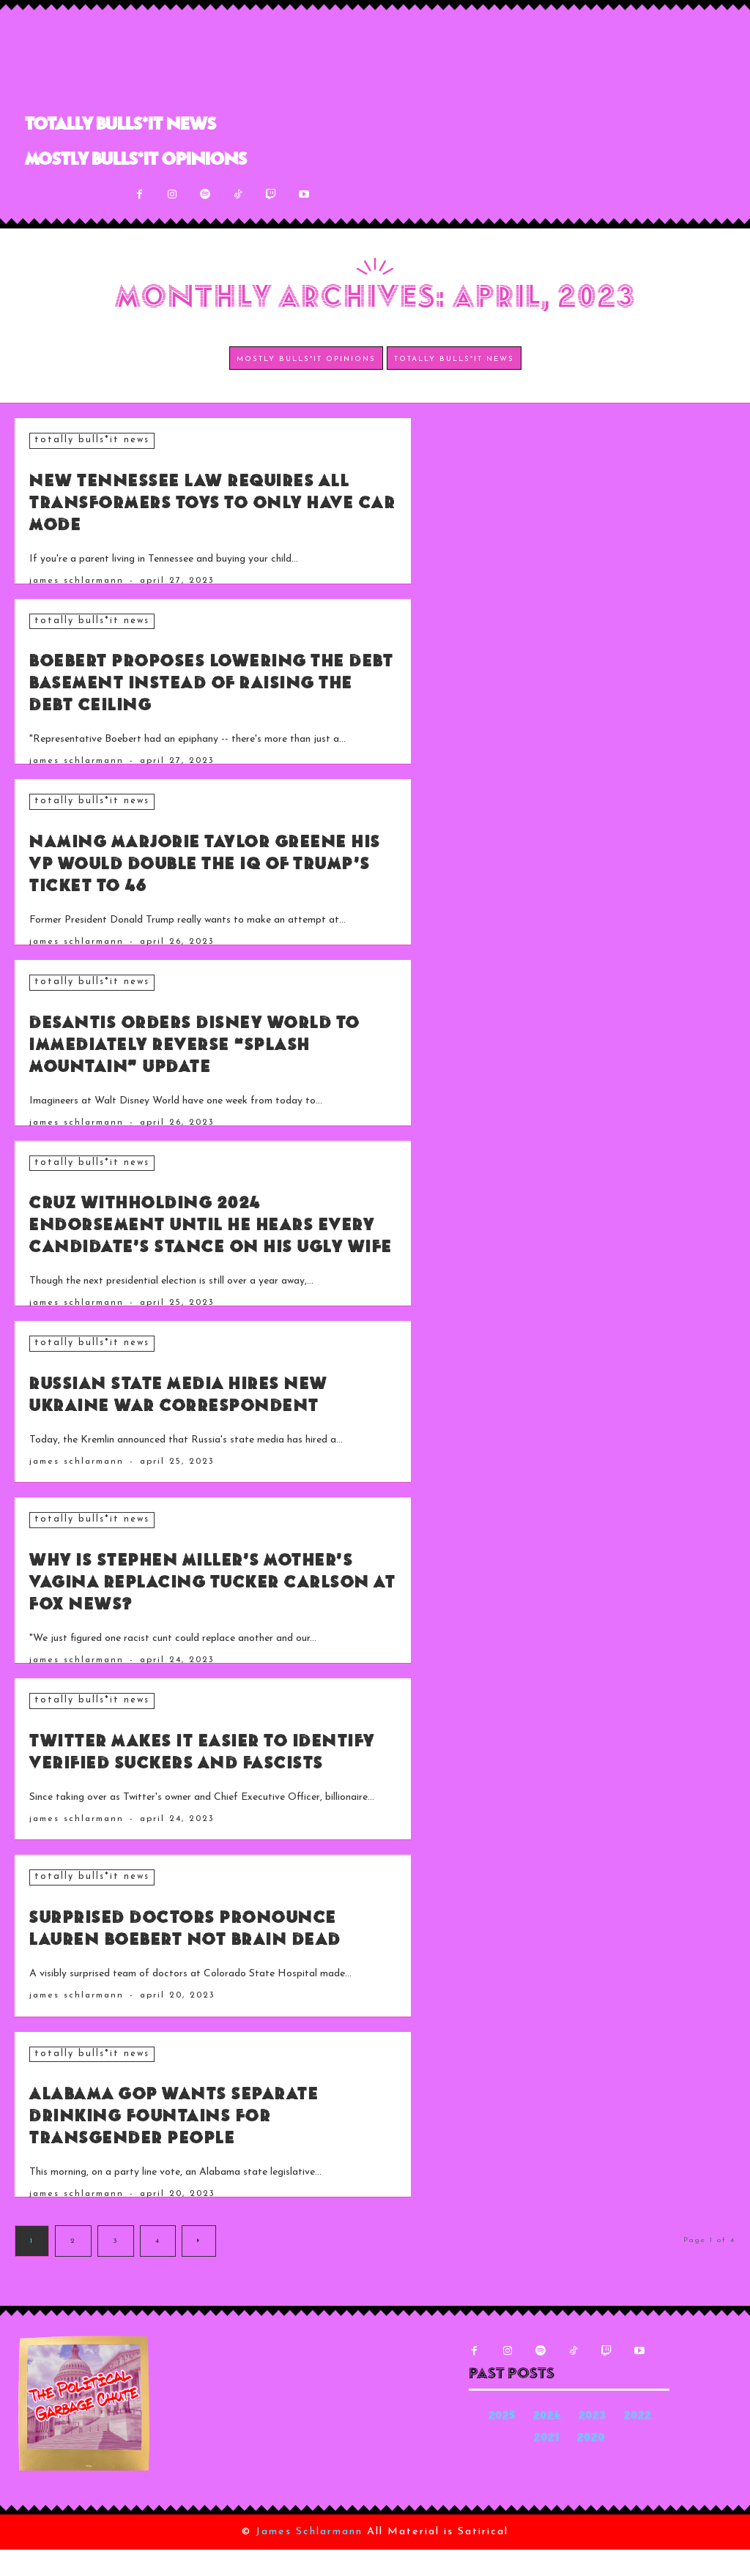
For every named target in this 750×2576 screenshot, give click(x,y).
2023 (592, 2443)
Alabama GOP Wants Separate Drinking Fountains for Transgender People (201, 2143)
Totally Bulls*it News (89, 440)
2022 (637, 2443)
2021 (546, 2465)
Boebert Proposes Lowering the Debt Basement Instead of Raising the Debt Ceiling (203, 683)
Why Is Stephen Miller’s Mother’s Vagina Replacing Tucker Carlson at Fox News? (204, 1602)
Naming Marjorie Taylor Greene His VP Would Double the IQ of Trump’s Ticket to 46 (202, 863)
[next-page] (199, 2267)
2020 (591, 2465)
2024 (546, 2443)
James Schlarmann (76, 580)
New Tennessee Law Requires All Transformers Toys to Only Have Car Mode (197, 503)
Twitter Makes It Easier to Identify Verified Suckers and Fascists (204, 1783)
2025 (502, 2443)
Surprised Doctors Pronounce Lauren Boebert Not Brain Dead (211, 1963)
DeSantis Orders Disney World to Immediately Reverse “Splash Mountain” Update (212, 1043)
